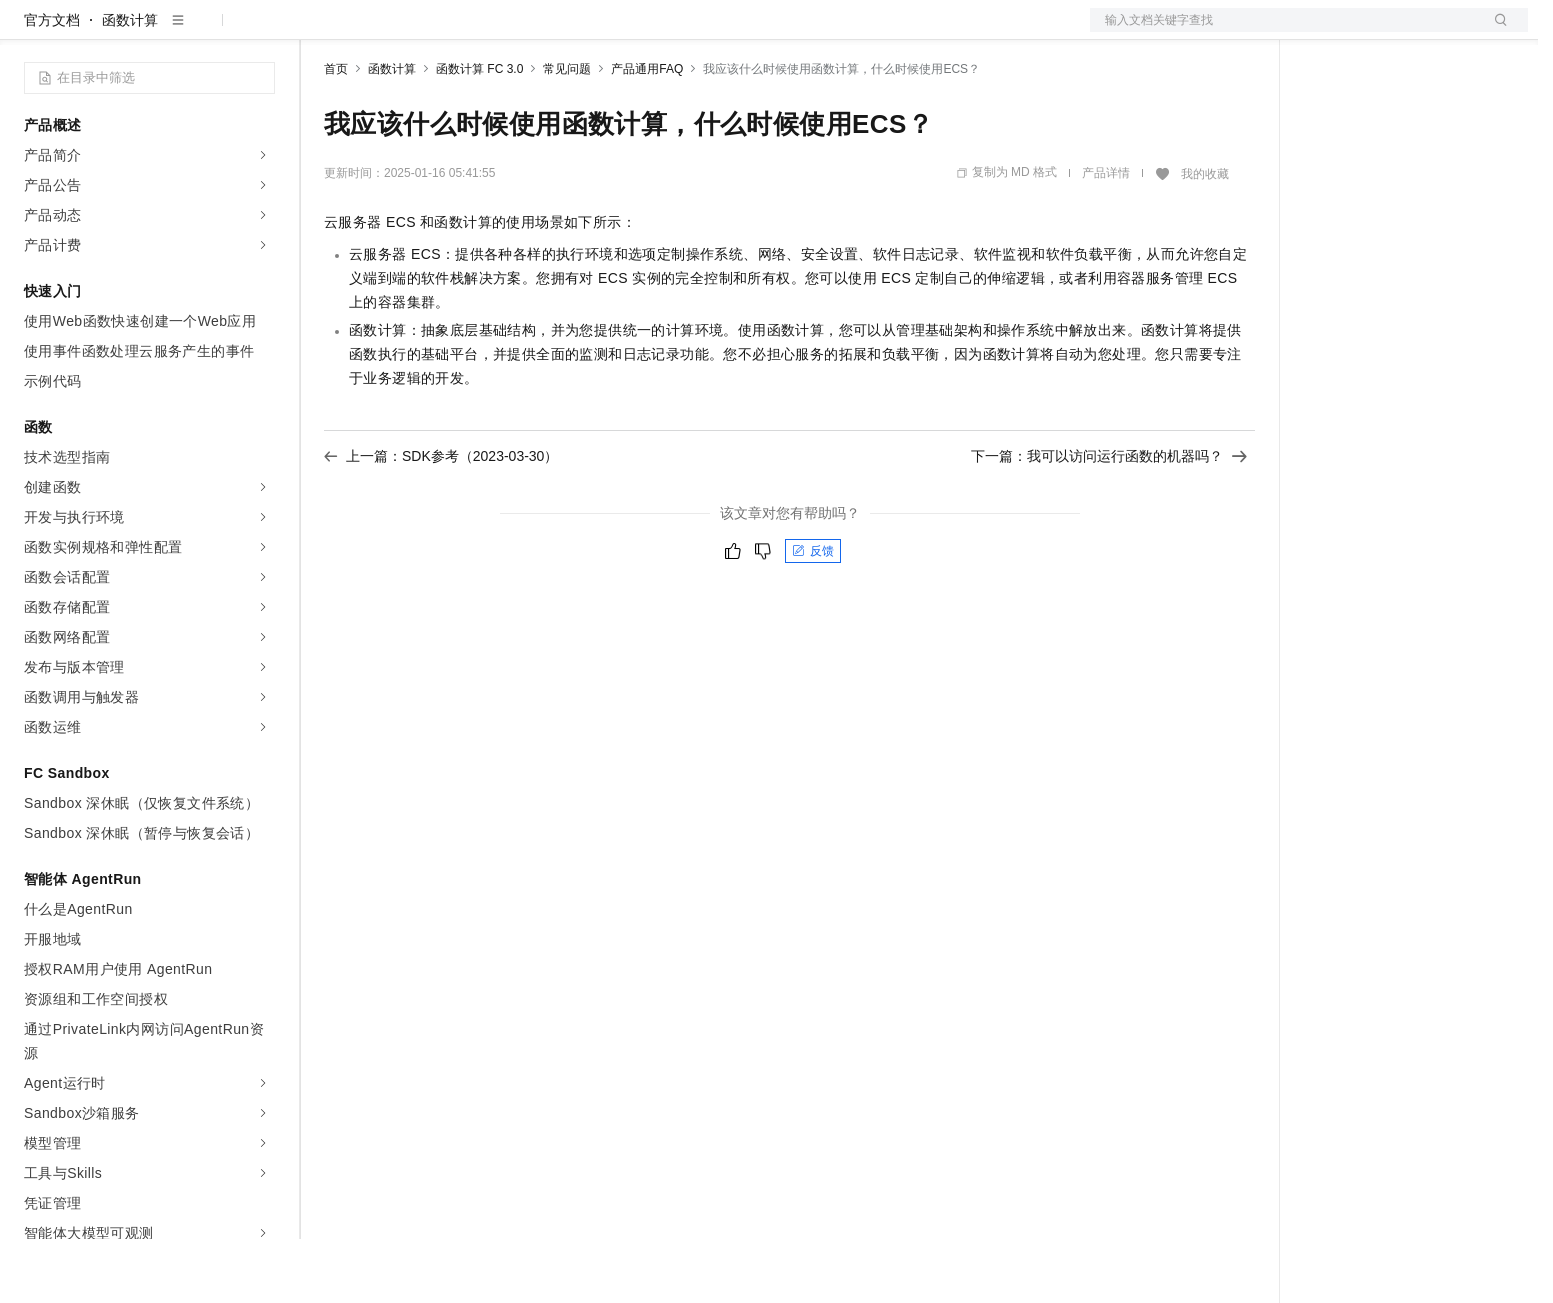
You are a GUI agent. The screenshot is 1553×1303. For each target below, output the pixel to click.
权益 (384, 32)
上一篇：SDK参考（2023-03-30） (441, 520)
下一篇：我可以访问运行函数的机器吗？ (1109, 520)
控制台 (1374, 32)
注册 (1422, 32)
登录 (1495, 32)
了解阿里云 (659, 32)
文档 (1284, 32)
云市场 (487, 32)
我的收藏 (1205, 238)
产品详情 (1106, 237)
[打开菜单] (32, 32)
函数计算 (130, 84)
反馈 (813, 615)
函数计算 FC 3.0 (479, 133)
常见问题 (567, 133)
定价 (432, 32)
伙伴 (542, 32)
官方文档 (52, 84)
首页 (336, 133)
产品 (260, 32)
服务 (590, 32)
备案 (1326, 32)
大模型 (205, 32)
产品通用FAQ (647, 133)
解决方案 (322, 32)
